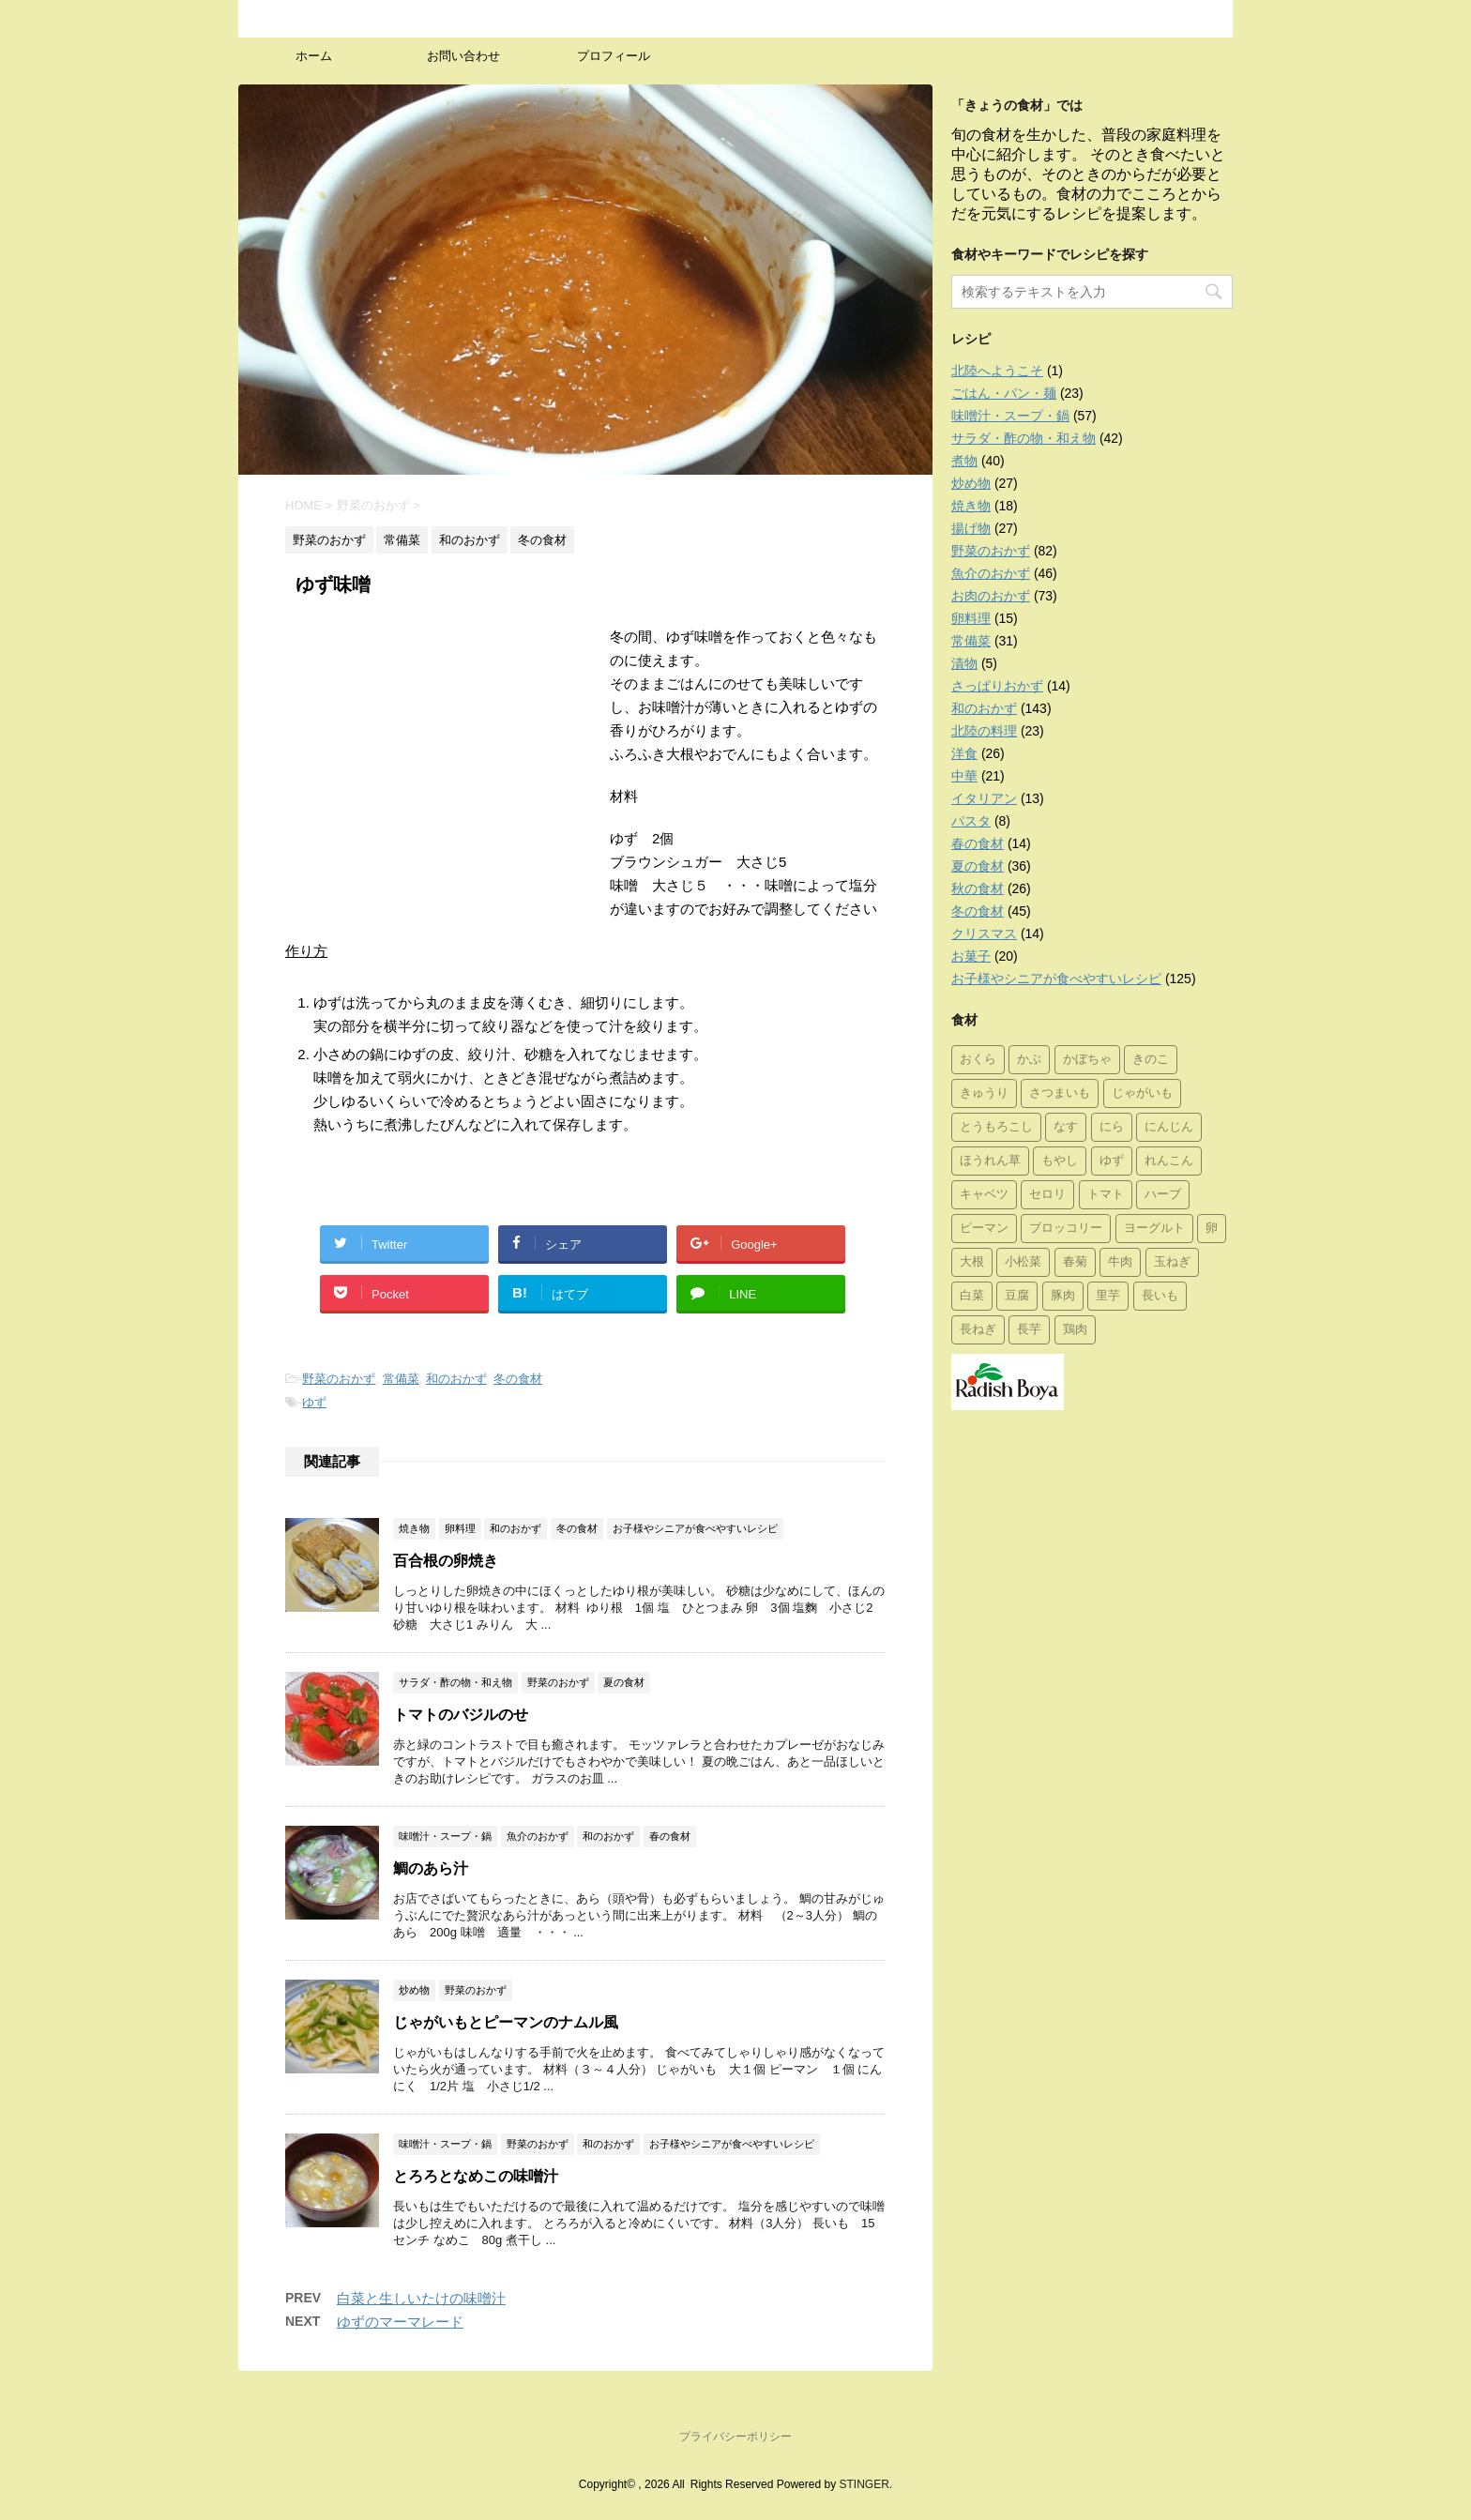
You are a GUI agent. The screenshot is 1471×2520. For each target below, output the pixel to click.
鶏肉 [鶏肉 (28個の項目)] (1075, 1330)
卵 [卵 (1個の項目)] (1212, 1228)
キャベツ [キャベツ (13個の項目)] (984, 1195)
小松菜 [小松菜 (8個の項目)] (1023, 1262)
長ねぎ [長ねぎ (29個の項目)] (978, 1330)
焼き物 (971, 505)
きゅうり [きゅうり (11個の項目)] (984, 1093)
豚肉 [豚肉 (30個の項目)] (1063, 1296)
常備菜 (401, 1379)
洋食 (964, 753)
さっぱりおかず (997, 685)
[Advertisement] (442, 765)
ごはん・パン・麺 (1003, 393)
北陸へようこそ (997, 370)
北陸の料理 (984, 730)
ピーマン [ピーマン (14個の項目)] (984, 1228)
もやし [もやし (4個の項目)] (1059, 1161)
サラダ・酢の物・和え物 (1023, 438)
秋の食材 (977, 888)
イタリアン (984, 798)
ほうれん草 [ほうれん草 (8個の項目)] (990, 1161)
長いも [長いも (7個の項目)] (1160, 1296)
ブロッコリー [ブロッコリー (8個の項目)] (1065, 1228)
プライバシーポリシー (735, 2436)
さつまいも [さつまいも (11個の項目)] (1059, 1093)
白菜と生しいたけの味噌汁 (421, 2298)
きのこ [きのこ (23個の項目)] (1150, 1060)
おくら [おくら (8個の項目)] (978, 1060)
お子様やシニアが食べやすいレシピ (1056, 978)
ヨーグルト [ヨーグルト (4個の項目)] (1154, 1228)
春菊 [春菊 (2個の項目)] (1075, 1262)
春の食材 (977, 843)
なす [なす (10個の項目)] (1066, 1127)
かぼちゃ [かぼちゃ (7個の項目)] (1087, 1060)
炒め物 (971, 483)
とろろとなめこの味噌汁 (475, 2176)
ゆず (314, 1402)
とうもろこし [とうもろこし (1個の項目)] (996, 1127)
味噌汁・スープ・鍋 (1010, 415)
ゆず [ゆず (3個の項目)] (1111, 1161)
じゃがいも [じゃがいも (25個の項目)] (1142, 1093)
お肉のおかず (990, 595)
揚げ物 (971, 528)
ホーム (314, 56)
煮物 (964, 460)
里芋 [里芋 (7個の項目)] (1108, 1296)
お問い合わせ (463, 56)
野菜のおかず (338, 1379)
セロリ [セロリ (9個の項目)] (1047, 1195)
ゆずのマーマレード (400, 2322)
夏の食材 (977, 865)
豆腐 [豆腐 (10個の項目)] (1017, 1296)
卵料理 (971, 618)
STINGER (863, 2484)
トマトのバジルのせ (460, 1715)
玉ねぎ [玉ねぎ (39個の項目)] (1172, 1262)
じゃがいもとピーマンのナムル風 (505, 2022)
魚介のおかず (990, 573)
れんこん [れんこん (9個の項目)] (1169, 1161)
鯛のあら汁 (430, 1868)
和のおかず (456, 1379)
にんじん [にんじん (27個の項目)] (1169, 1127)
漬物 (964, 663)
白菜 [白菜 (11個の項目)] (972, 1296)
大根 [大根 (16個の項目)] (972, 1262)
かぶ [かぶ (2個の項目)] (1029, 1060)
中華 (964, 775)
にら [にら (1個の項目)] (1111, 1127)
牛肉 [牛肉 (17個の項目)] (1120, 1262)
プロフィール (613, 56)
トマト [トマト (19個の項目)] (1105, 1195)
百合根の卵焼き (445, 1561)
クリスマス (984, 933)
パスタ (971, 820)
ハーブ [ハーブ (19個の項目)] (1163, 1195)
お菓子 (971, 956)
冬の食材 (517, 1379)
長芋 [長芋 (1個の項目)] (1029, 1330)
